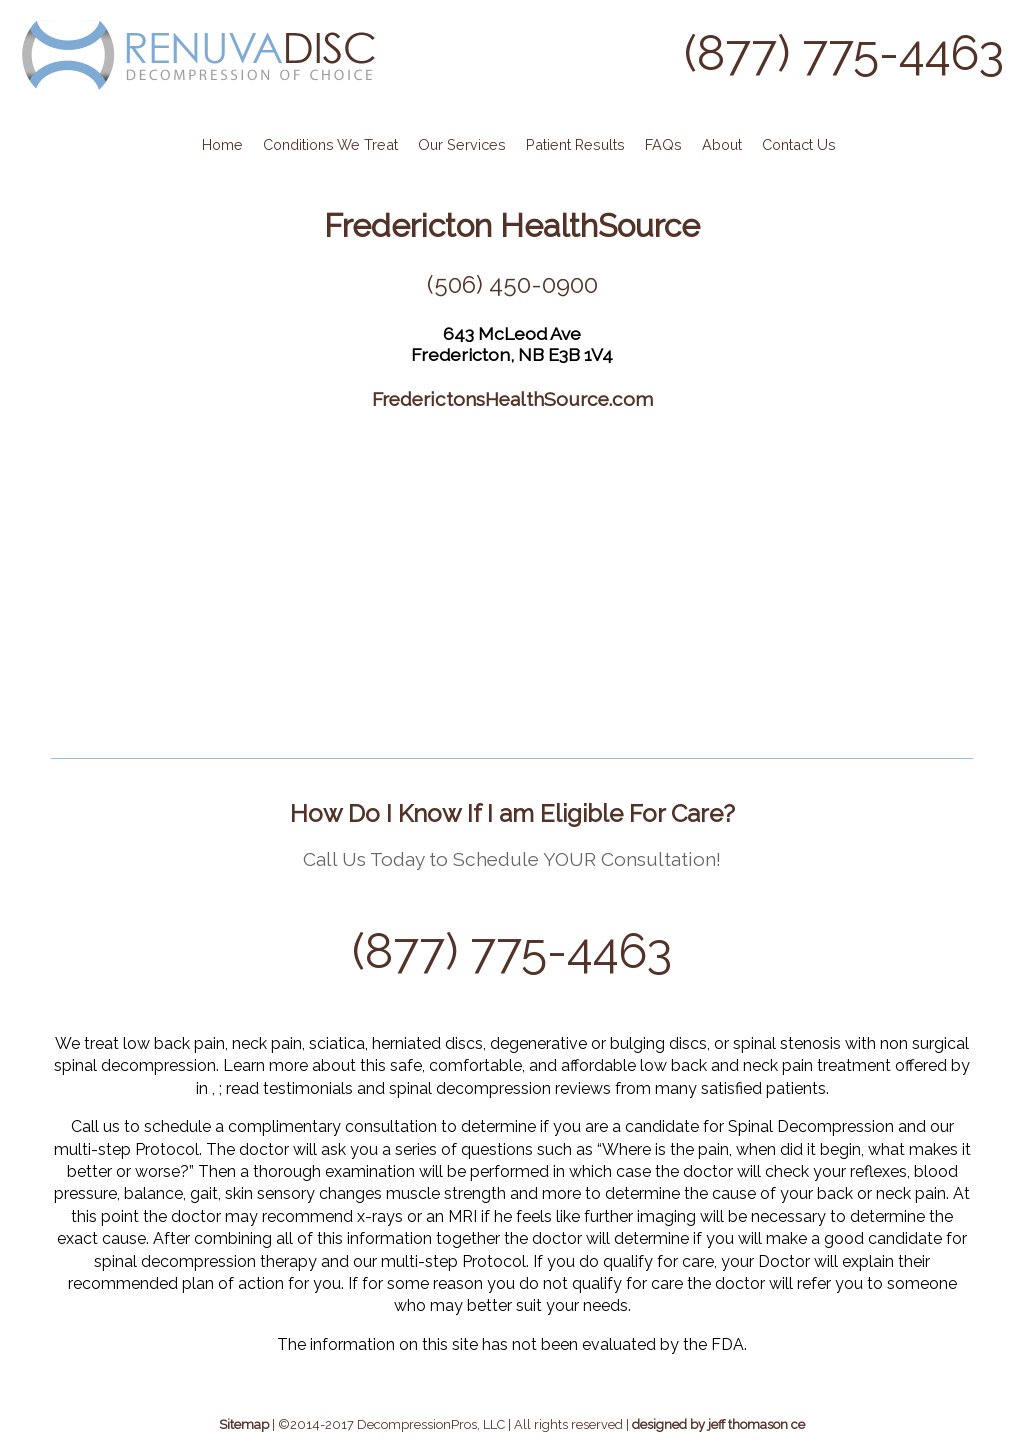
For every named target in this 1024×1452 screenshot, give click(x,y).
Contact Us (799, 144)
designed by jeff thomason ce (718, 1424)
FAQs (663, 144)
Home (222, 144)
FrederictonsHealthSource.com (512, 399)
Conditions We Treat (330, 144)
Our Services (462, 144)
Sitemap (244, 1424)
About (722, 144)
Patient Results (575, 144)
